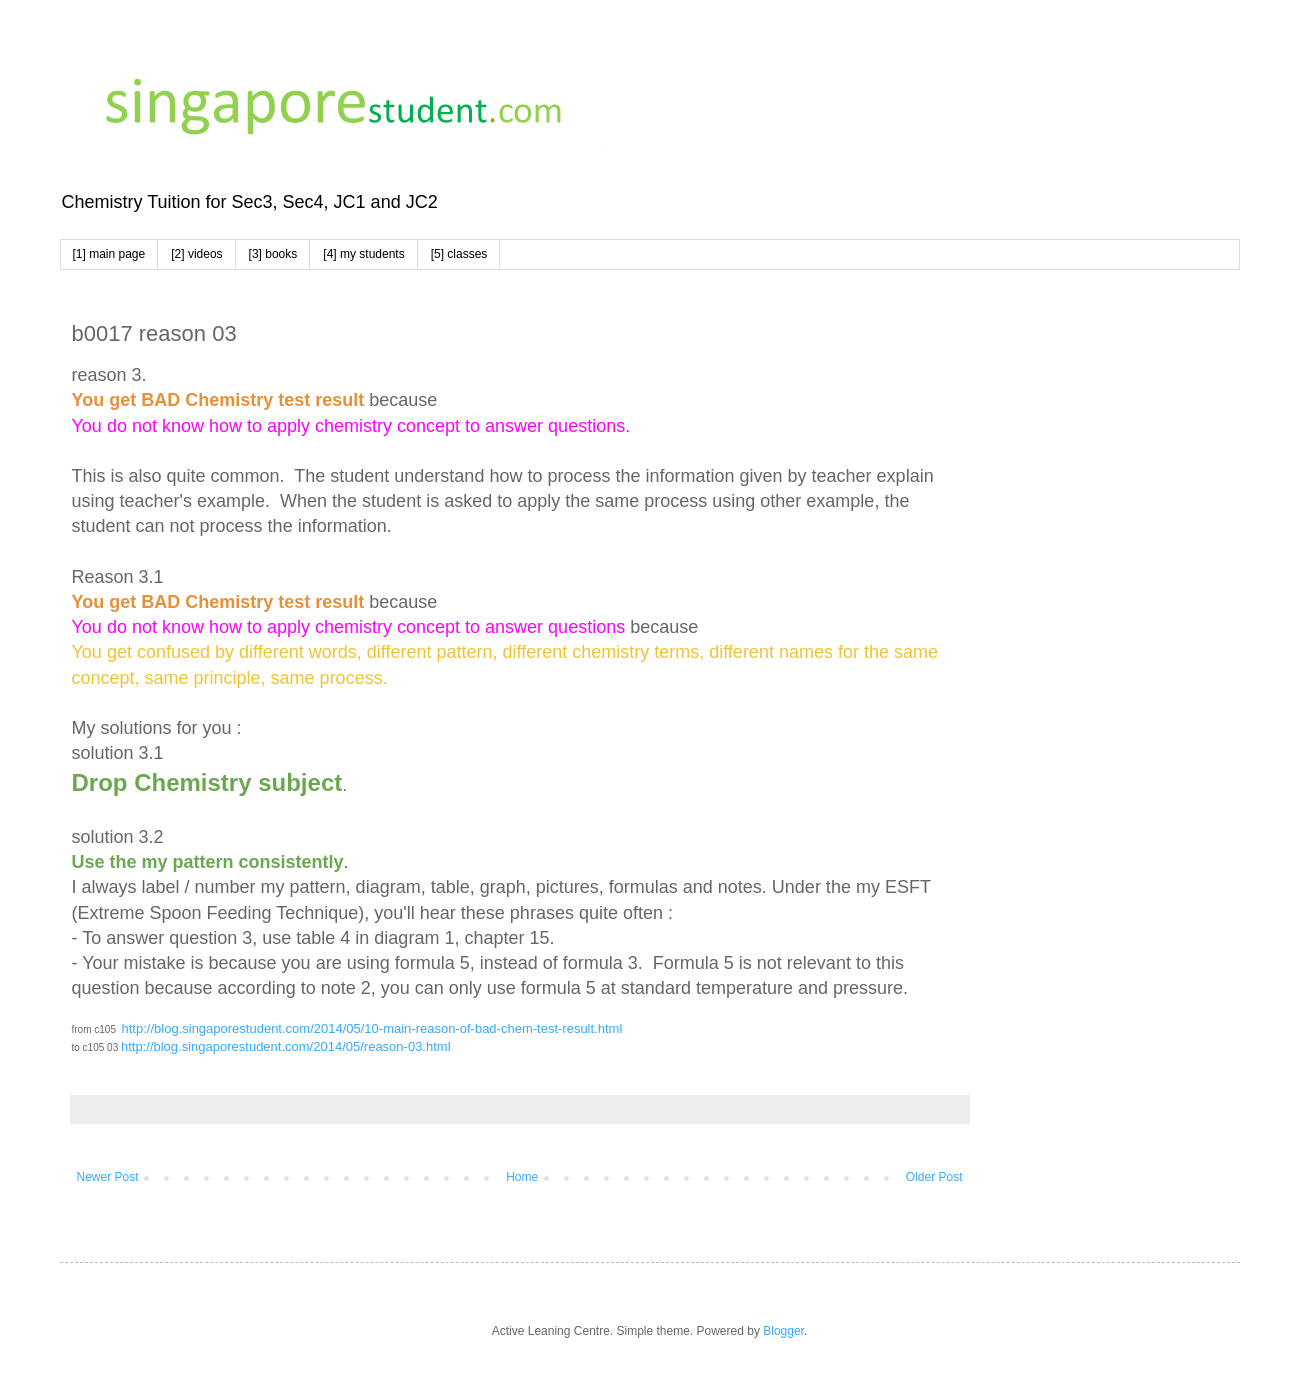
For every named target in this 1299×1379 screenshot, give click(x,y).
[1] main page (109, 254)
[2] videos (196, 254)
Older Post (934, 1177)
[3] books (273, 254)
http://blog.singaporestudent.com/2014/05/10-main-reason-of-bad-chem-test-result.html (372, 1028)
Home (522, 1177)
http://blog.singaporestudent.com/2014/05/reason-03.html (286, 1046)
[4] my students (363, 254)
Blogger (783, 1331)
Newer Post (108, 1177)
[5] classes (459, 254)
